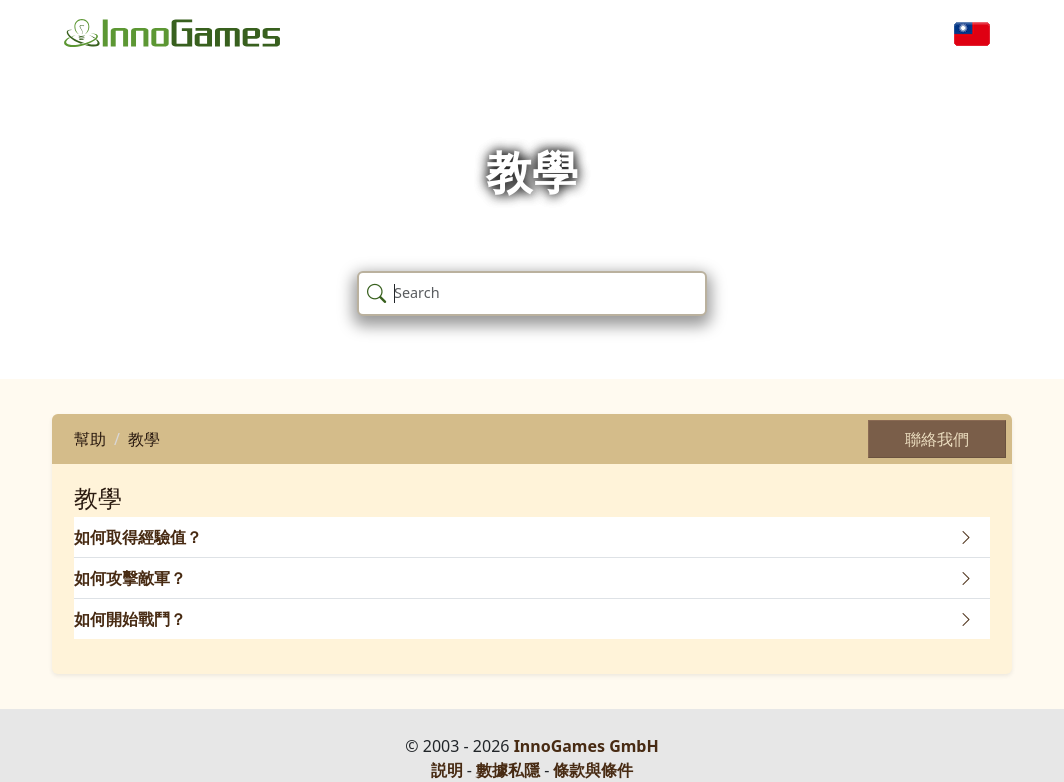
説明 (447, 770)
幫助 (90, 439)
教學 (144, 439)
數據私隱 (508, 770)
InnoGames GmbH (586, 746)
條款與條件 (593, 770)
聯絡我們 (937, 439)
